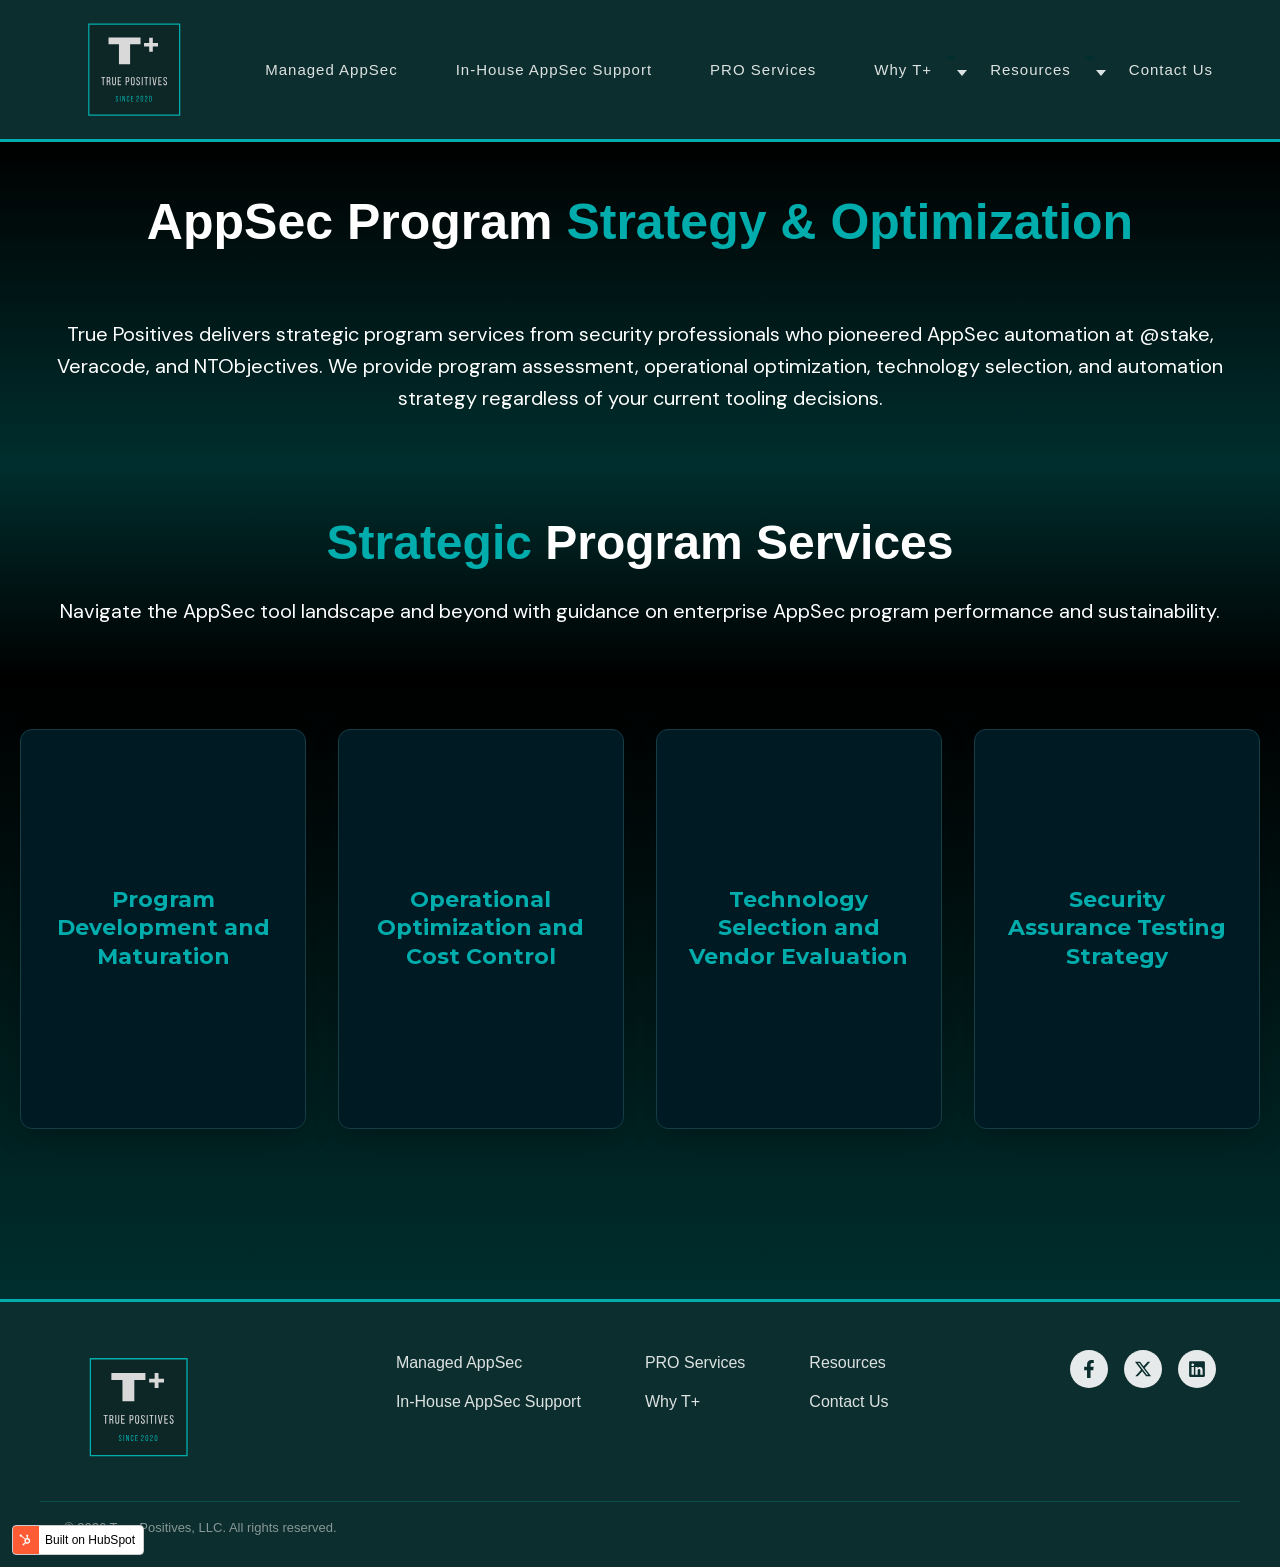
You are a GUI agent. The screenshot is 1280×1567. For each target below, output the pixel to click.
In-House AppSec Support (554, 69)
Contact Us (1171, 69)
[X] (1143, 1369)
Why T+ (903, 69)
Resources (1030, 69)
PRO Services (763, 69)
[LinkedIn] (1197, 1369)
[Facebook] (1089, 1369)
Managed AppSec (331, 69)
